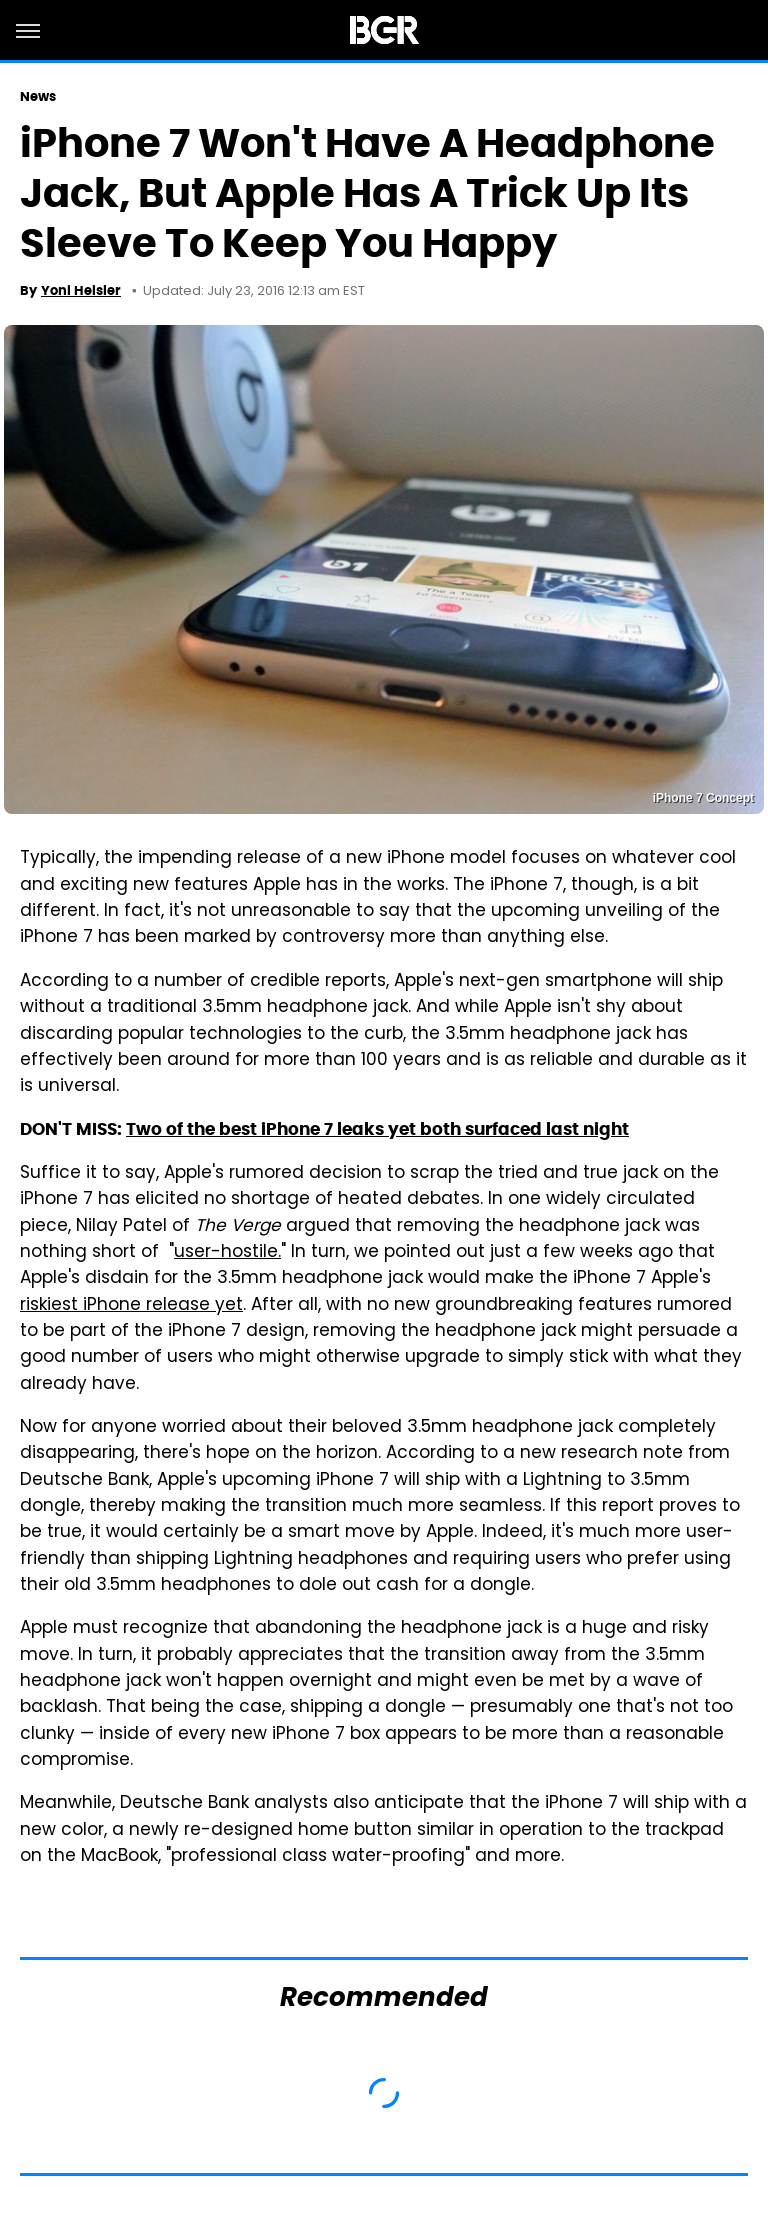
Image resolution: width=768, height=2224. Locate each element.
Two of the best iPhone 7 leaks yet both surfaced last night (377, 1129)
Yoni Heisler (81, 290)
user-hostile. (227, 1253)
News (38, 96)
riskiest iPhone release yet (131, 1306)
